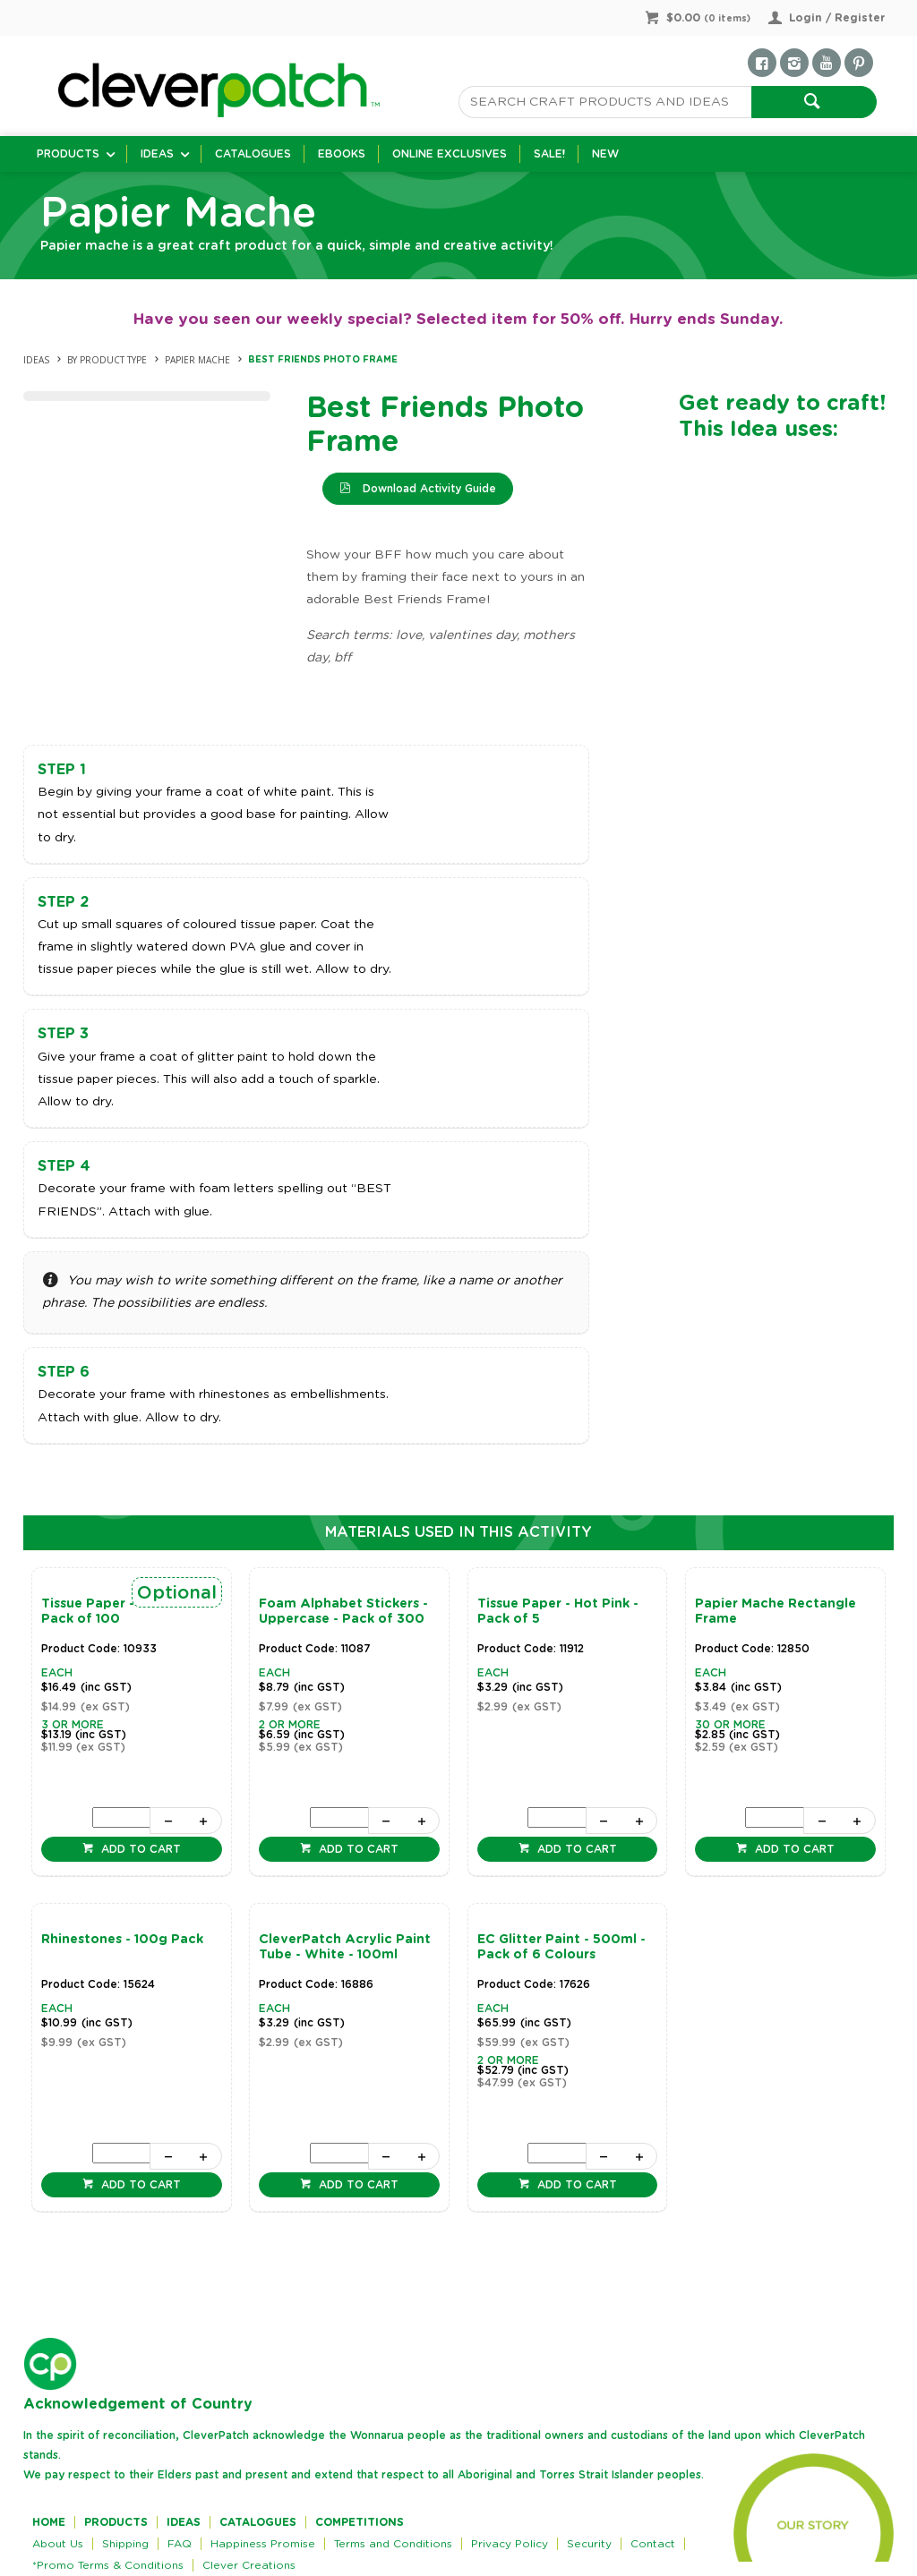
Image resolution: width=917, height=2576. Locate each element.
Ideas (157, 154)
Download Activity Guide (427, 488)
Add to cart (139, 1849)
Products (68, 154)
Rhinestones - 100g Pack (122, 1939)
